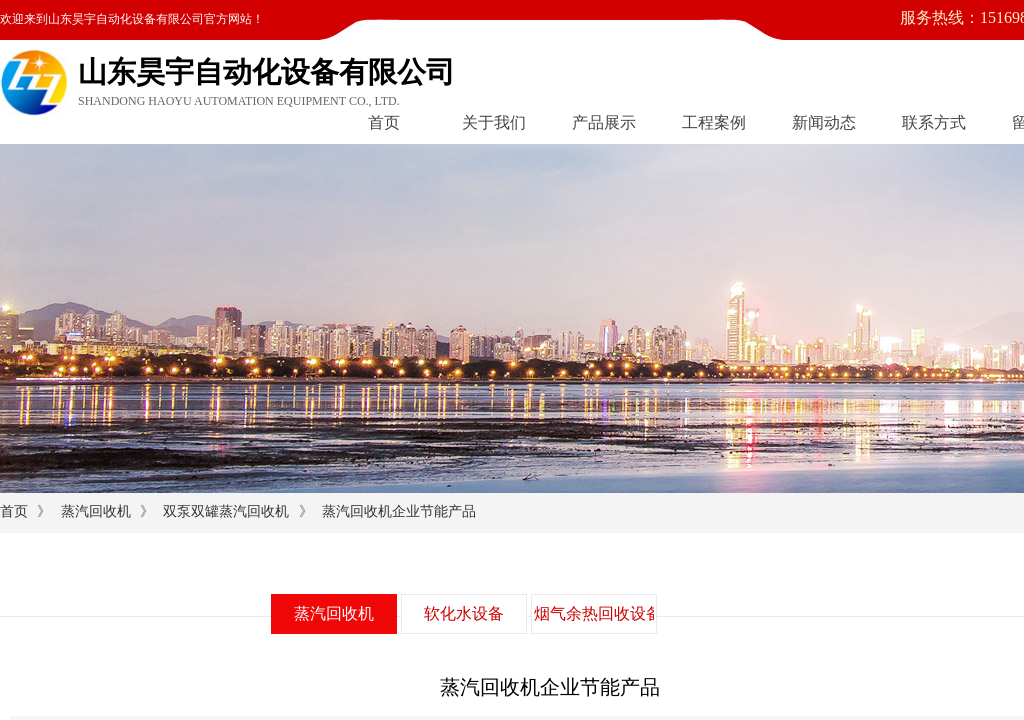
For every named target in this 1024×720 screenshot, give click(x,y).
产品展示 (604, 122)
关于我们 (494, 122)
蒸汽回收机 (96, 511)
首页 (384, 122)
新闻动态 (824, 122)
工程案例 (714, 122)
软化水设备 (464, 613)
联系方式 (934, 122)
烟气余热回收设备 (594, 613)
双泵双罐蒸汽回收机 (226, 511)
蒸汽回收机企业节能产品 (399, 511)
